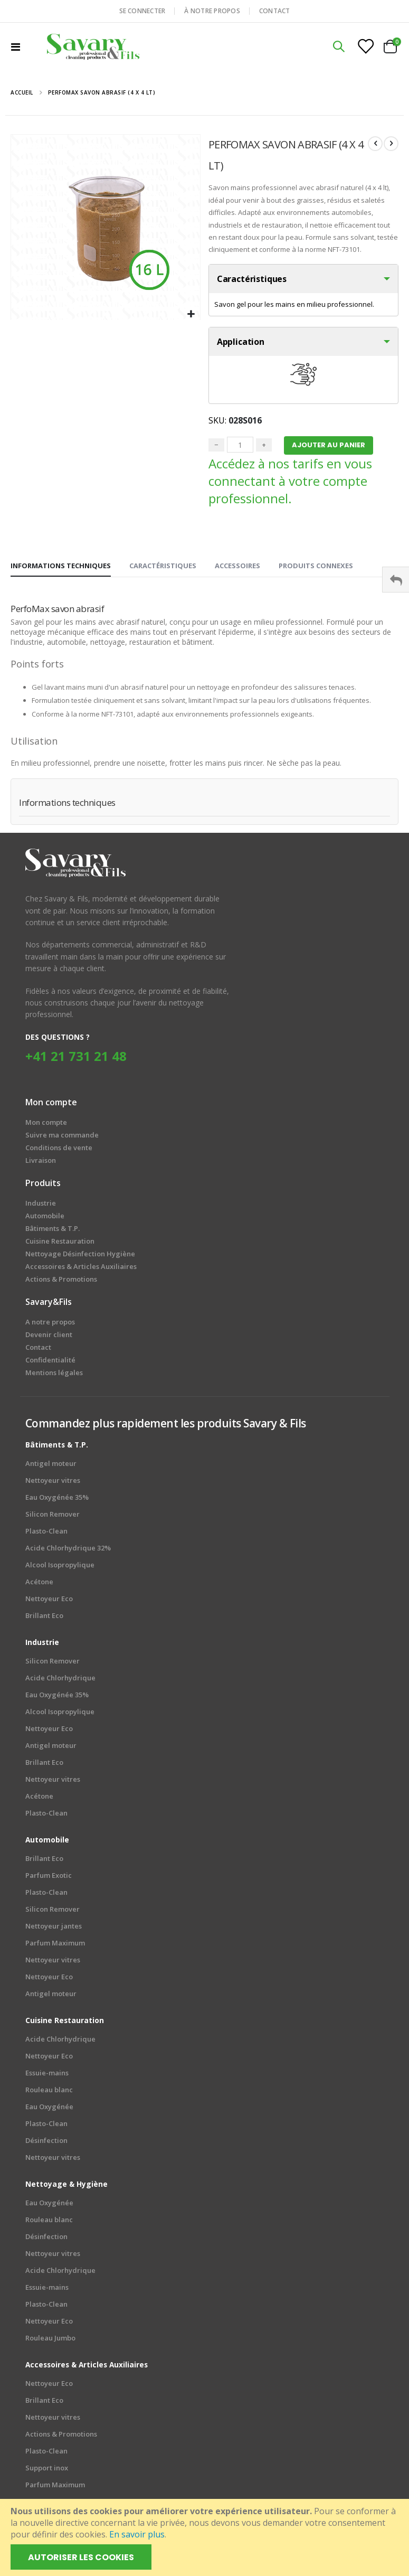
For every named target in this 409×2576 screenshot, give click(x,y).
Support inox (46, 2470)
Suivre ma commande (62, 1137)
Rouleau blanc (49, 2092)
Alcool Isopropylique (59, 1567)
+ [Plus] (264, 447)
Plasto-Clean (46, 1533)
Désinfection (46, 2143)
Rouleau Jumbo (50, 2340)
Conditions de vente (58, 1150)
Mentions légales (54, 1375)
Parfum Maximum (55, 1945)
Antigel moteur (51, 1466)
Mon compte (46, 1125)
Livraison (40, 1163)
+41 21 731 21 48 (76, 1058)
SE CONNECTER (142, 10)
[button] (191, 314)
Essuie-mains (47, 2075)
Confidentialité (50, 1362)
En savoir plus (137, 2534)
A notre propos (50, 1324)
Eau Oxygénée (49, 2109)
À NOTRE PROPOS (212, 10)
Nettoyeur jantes (53, 1928)
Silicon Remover (52, 1516)
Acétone (39, 1584)
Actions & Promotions (61, 2436)
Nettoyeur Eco (49, 1601)
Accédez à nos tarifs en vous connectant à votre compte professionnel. (290, 483)
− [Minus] (216, 447)
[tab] (61, 568)
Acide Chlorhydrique (60, 1680)
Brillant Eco (44, 1618)
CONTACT (274, 10)
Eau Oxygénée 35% (57, 1500)
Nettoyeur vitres (52, 1483)
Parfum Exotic (48, 1878)
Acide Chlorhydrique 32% (68, 1550)
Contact (38, 1350)
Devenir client (48, 1337)
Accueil (22, 92)
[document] (206, 2537)
